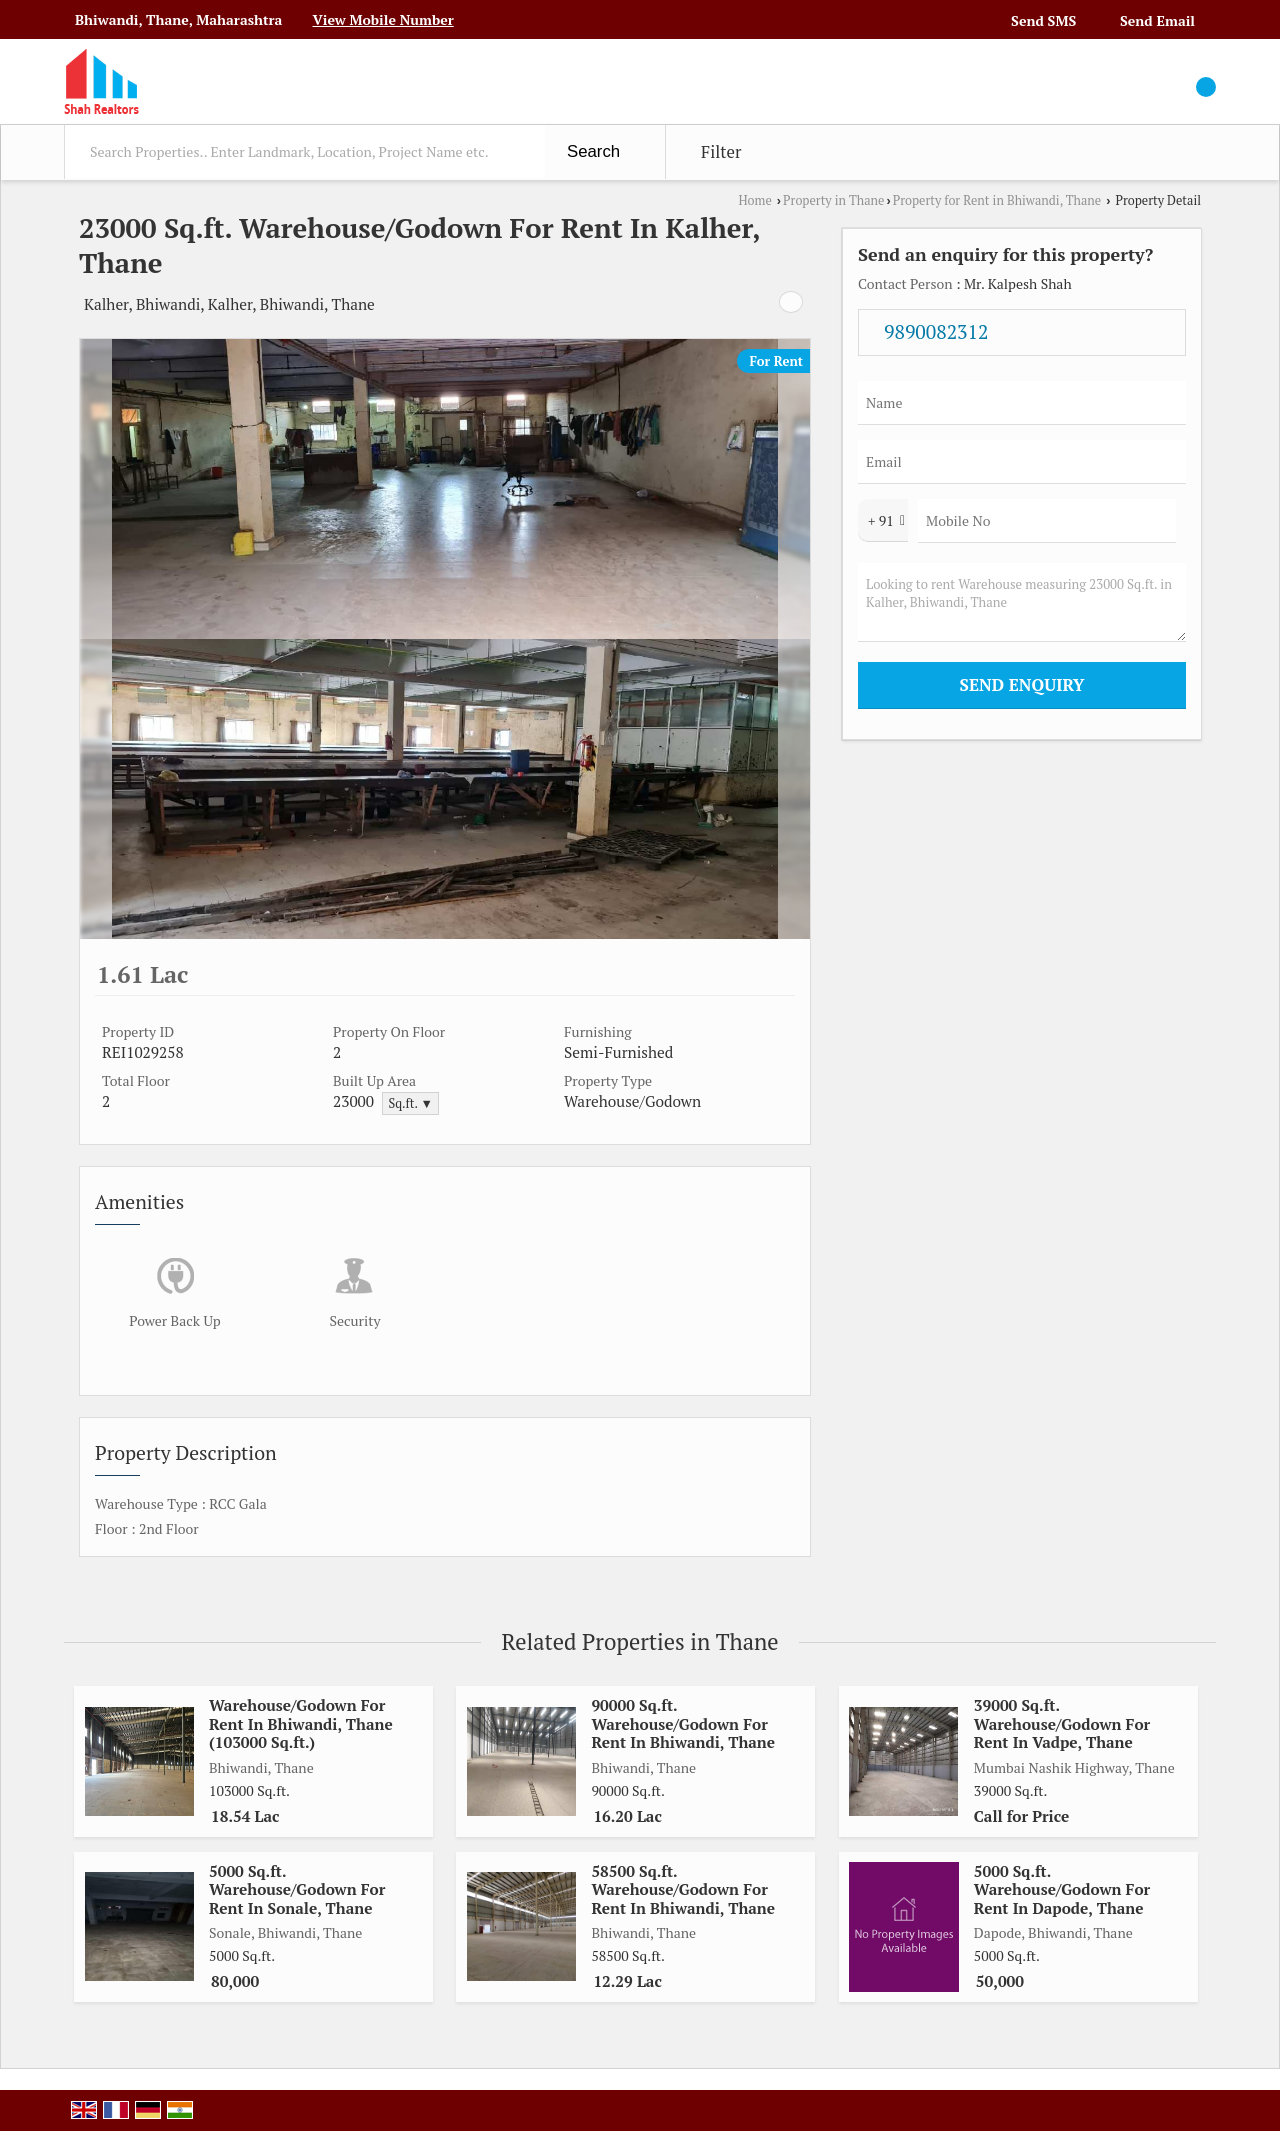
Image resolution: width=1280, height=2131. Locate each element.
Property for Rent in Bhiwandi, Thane (997, 200)
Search (593, 151)
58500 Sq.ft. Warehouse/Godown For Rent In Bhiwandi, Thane (683, 1889)
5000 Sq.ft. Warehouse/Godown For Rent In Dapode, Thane (1062, 1889)
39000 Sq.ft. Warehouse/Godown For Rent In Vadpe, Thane (1062, 1723)
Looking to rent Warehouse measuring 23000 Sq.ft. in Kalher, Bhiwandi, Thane (1022, 602)
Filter (721, 152)
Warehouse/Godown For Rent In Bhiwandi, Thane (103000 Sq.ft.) (301, 1723)
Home (754, 200)
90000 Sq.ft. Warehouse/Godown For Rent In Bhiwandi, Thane (683, 1723)
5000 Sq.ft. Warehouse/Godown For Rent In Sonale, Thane (297, 1889)
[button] (382, 19)
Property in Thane (833, 200)
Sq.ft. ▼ (410, 1103)
